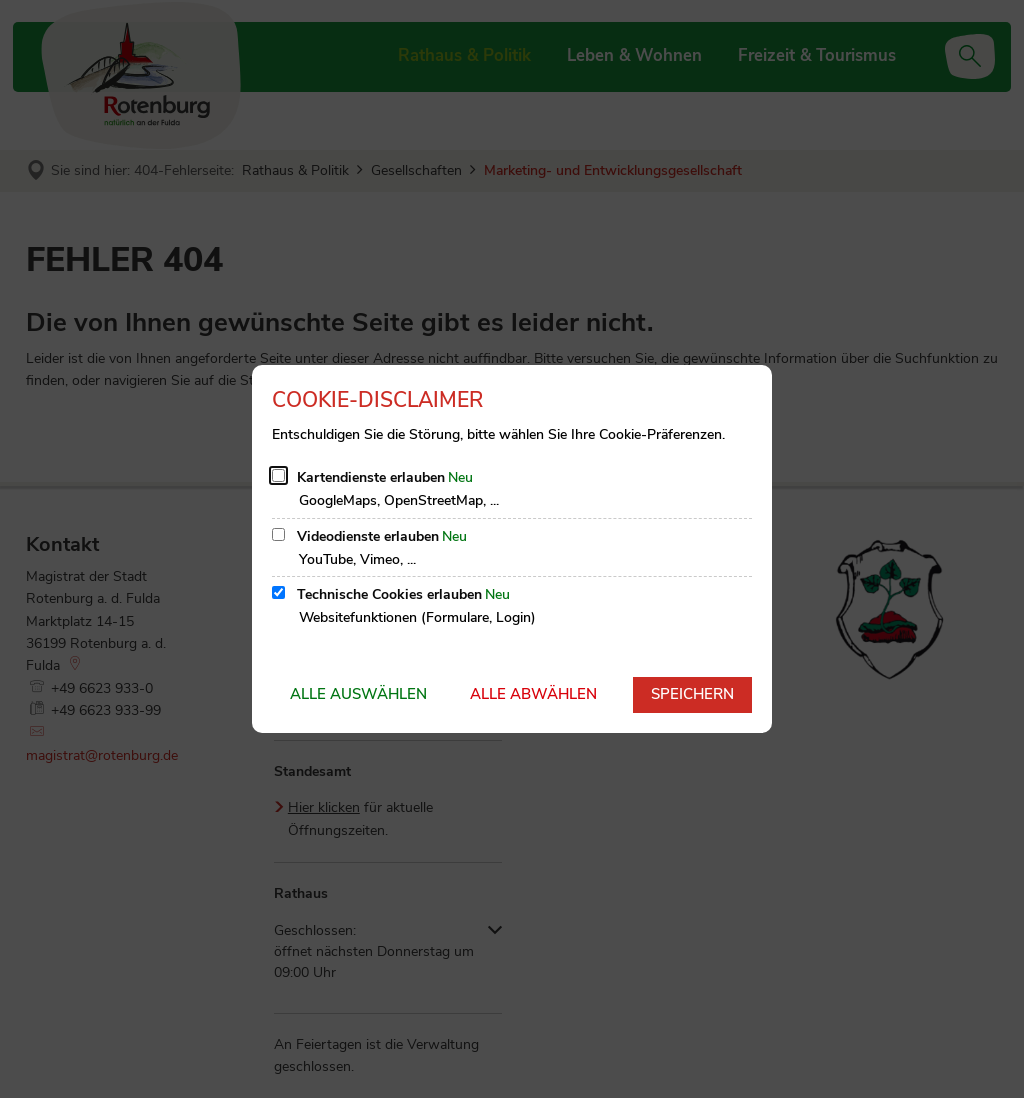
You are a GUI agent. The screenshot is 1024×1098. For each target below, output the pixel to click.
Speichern (692, 694)
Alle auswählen (358, 694)
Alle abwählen (533, 694)
